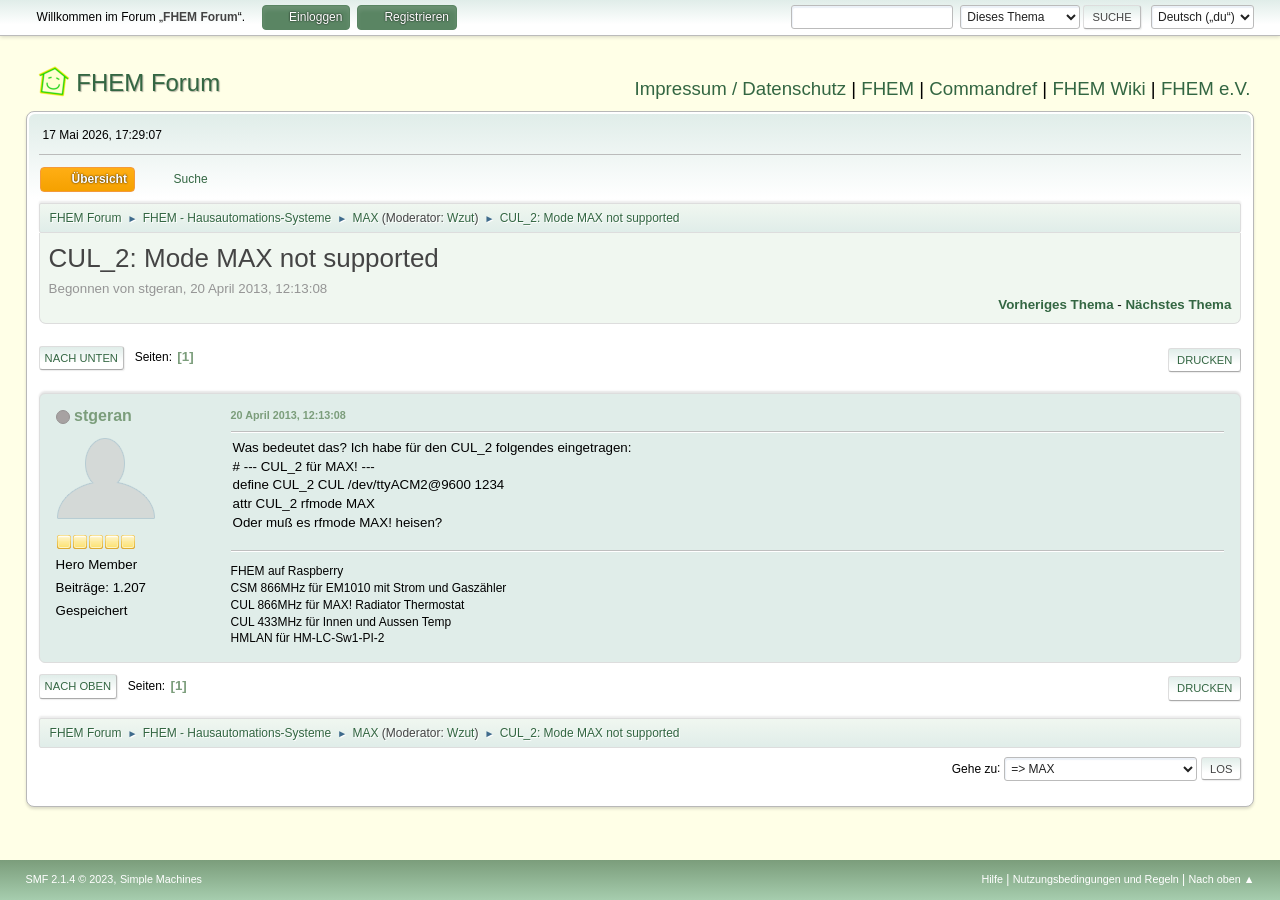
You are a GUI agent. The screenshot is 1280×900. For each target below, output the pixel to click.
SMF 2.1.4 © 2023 (70, 879)
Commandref (983, 88)
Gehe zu (974, 768)
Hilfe (992, 879)
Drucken (1204, 360)
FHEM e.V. (1206, 88)
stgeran (103, 415)
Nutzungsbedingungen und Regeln (1096, 879)
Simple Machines (161, 879)
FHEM (887, 88)
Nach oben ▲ (1222, 879)
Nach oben (78, 686)
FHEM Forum (148, 82)
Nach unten (81, 358)
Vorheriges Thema (1055, 304)
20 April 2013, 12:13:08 (288, 415)
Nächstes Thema (1178, 304)
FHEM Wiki (1098, 88)
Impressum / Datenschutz (741, 88)
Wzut (460, 218)
